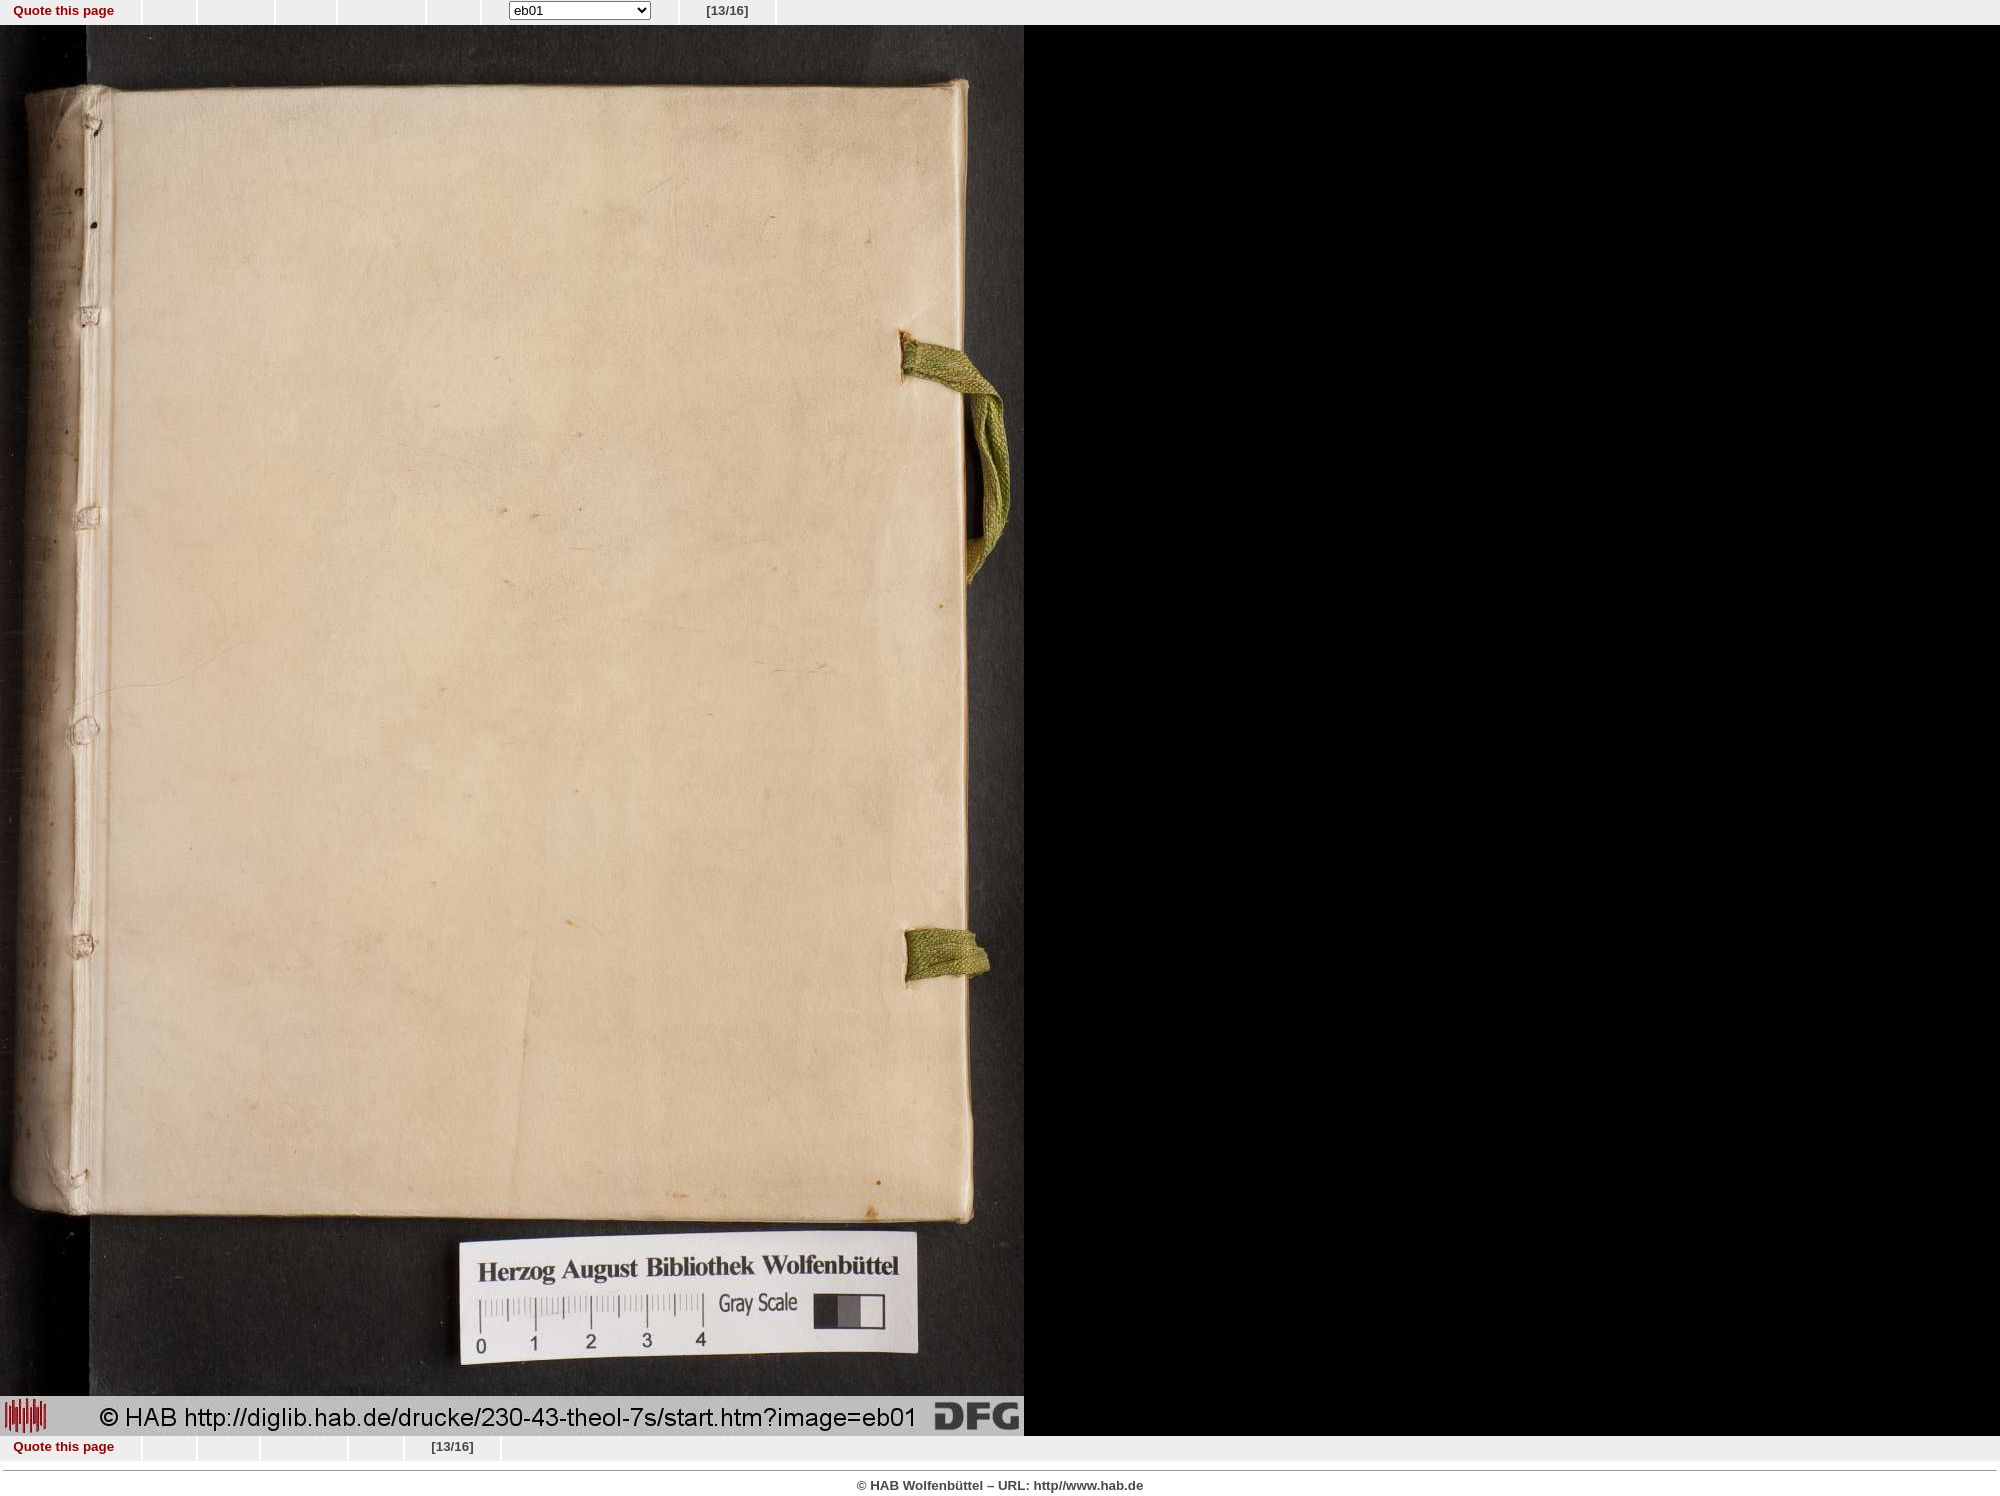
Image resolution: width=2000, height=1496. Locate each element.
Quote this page (63, 10)
